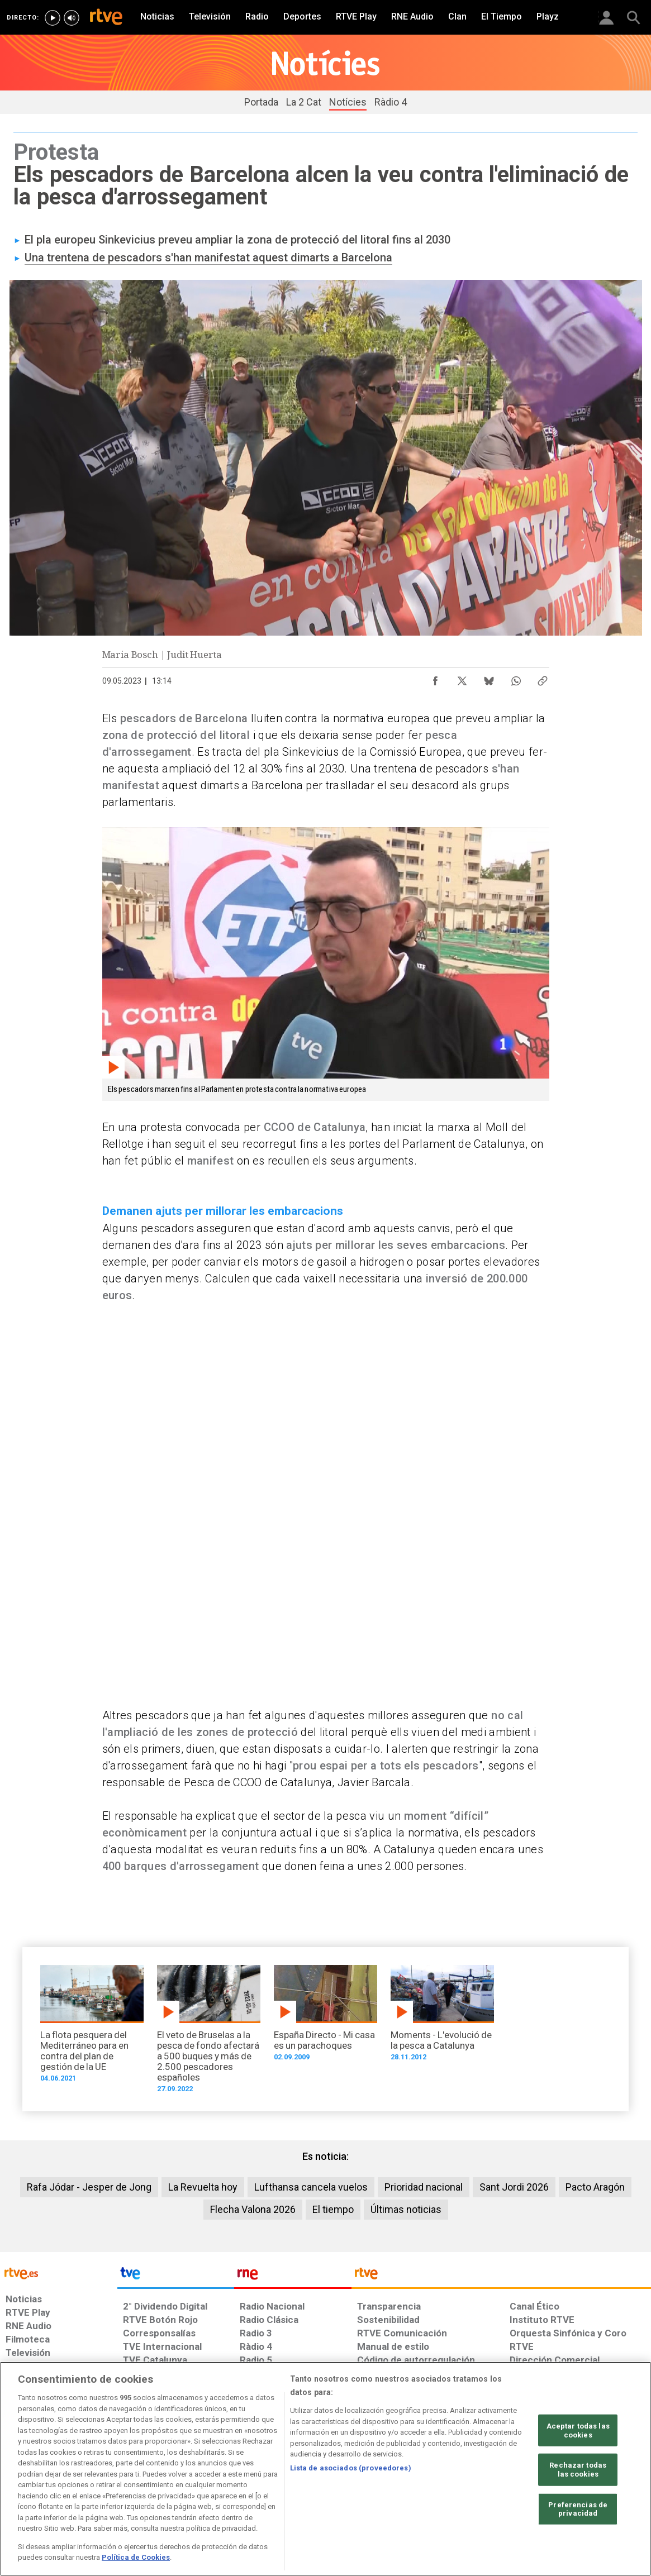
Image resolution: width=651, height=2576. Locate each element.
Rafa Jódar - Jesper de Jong (89, 2187)
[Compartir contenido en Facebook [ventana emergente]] (435, 678)
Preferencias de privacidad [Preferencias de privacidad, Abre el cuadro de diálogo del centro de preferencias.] (577, 2508)
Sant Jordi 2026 (514, 2187)
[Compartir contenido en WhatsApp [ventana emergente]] (515, 678)
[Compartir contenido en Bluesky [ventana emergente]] (489, 678)
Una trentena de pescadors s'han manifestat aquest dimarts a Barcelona (208, 257)
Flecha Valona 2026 (253, 2209)
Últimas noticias (405, 2209)
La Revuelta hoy (202, 2187)
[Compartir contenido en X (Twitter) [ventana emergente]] (462, 678)
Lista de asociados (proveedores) (350, 2468)
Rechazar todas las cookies (577, 2469)
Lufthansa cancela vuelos (311, 2187)
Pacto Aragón (595, 2187)
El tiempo (333, 2209)
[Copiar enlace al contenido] (542, 678)
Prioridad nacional (423, 2187)
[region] (325, 2469)
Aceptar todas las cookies (578, 2430)
